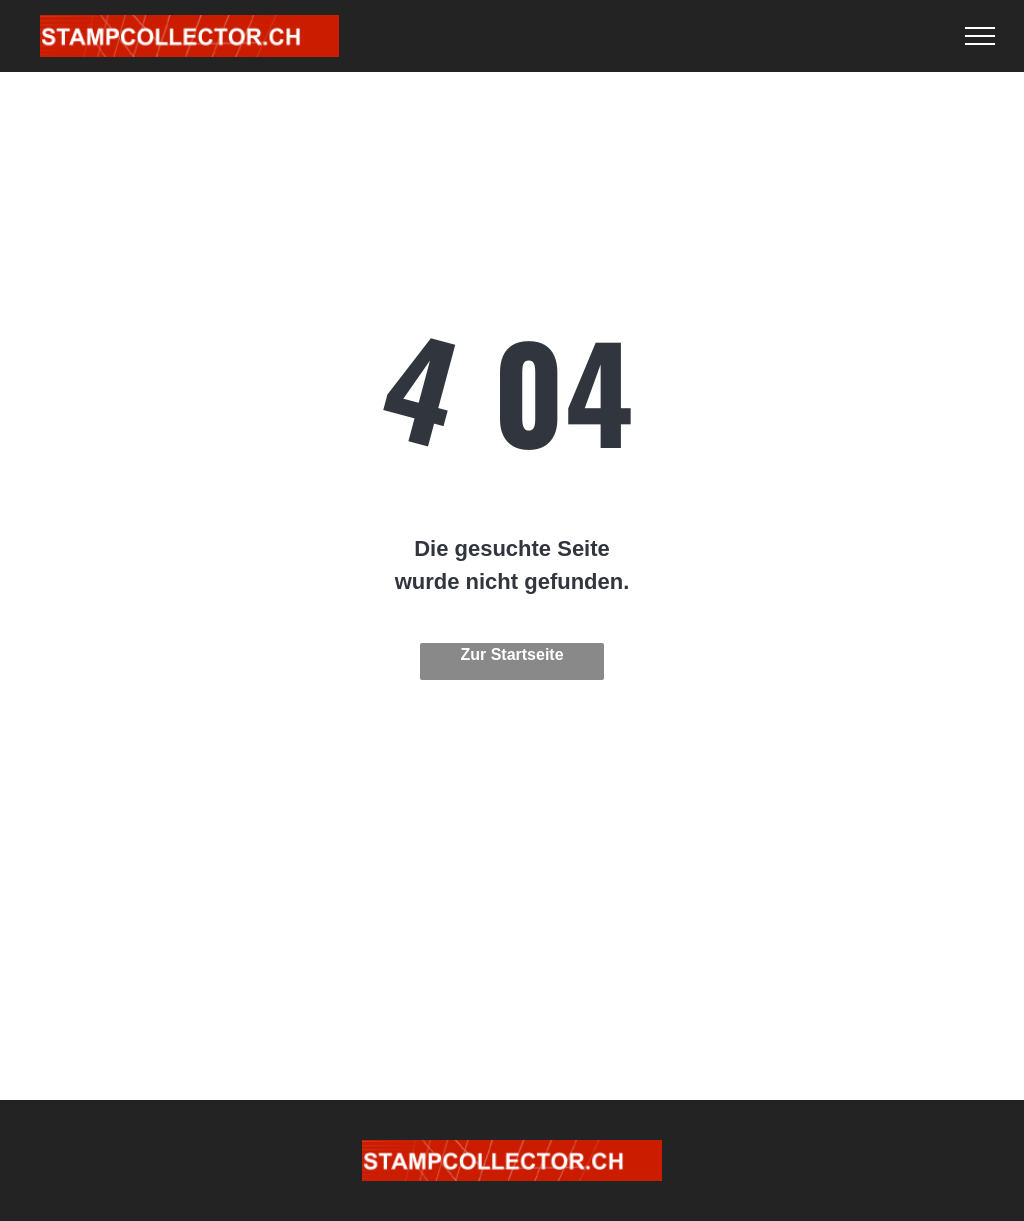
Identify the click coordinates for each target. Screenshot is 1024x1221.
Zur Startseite (511, 654)
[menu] (980, 36)
